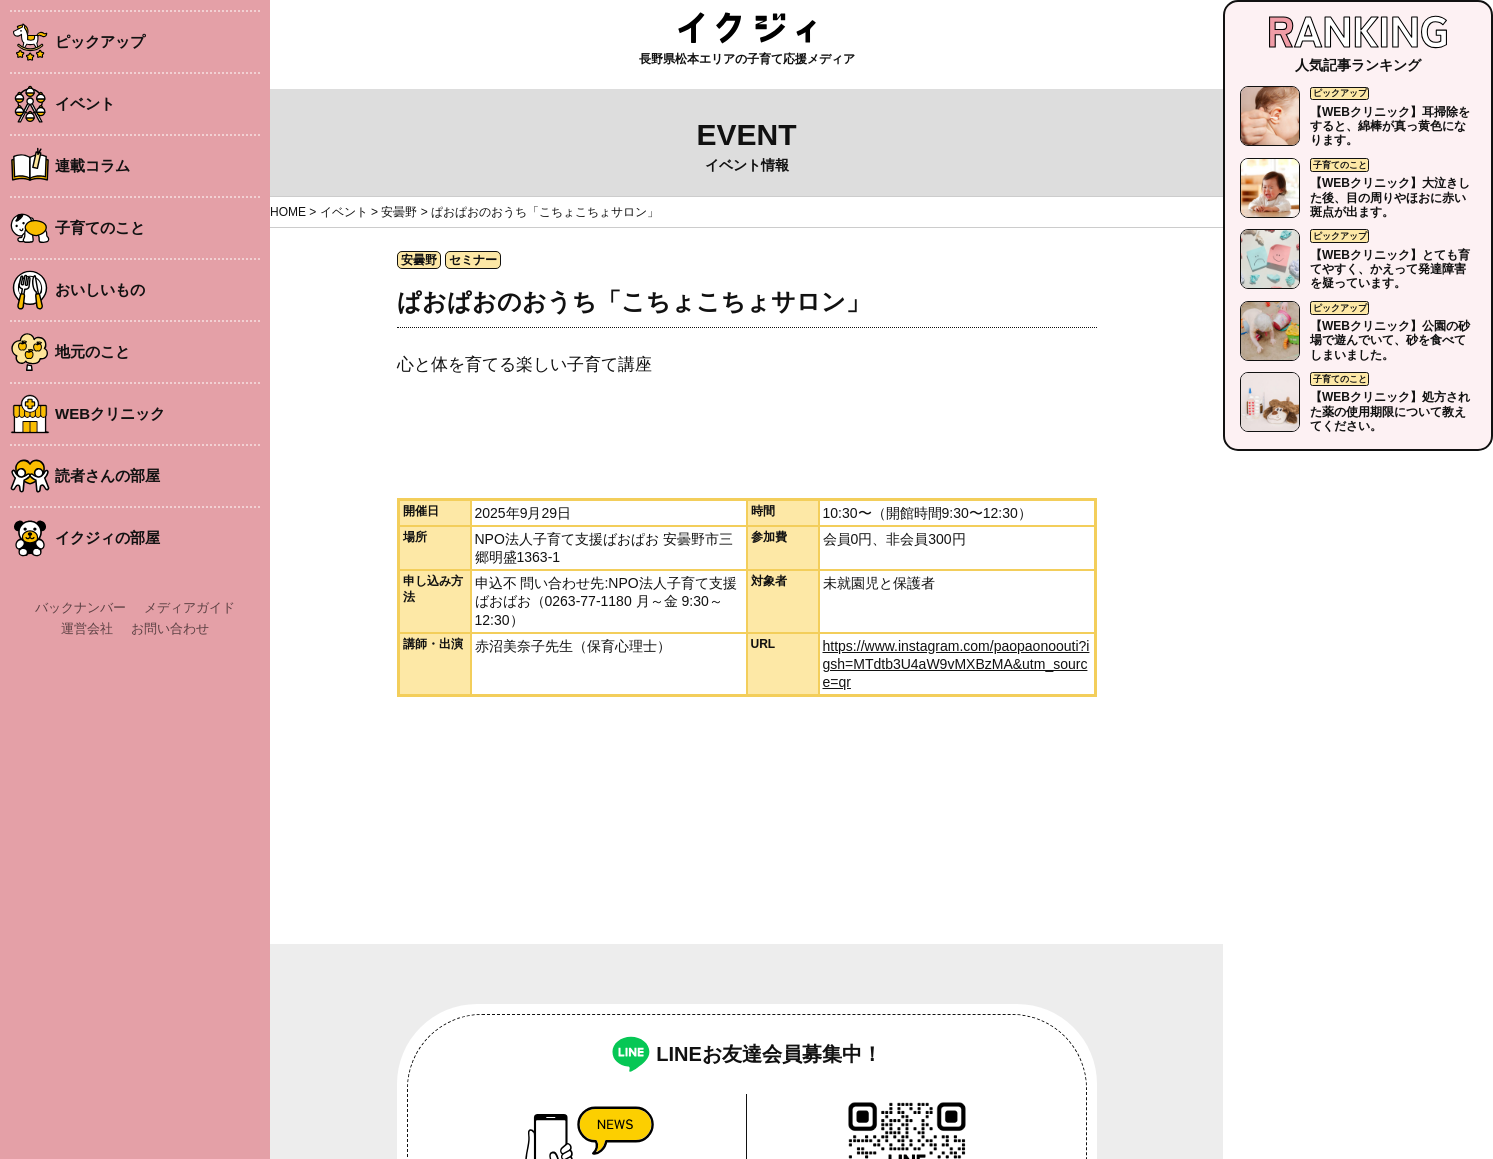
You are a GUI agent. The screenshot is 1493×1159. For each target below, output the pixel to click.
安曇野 (399, 212)
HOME (288, 212)
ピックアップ (100, 41)
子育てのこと (100, 227)
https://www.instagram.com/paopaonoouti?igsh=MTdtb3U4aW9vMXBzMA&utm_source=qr (956, 664)
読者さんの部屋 (107, 475)
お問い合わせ (170, 628)
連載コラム (92, 165)
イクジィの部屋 (107, 537)
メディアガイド (189, 607)
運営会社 (87, 628)
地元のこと (92, 351)
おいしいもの (100, 289)
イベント (85, 103)
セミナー (473, 260)
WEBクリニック (110, 413)
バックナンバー (80, 607)
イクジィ (747, 27)
